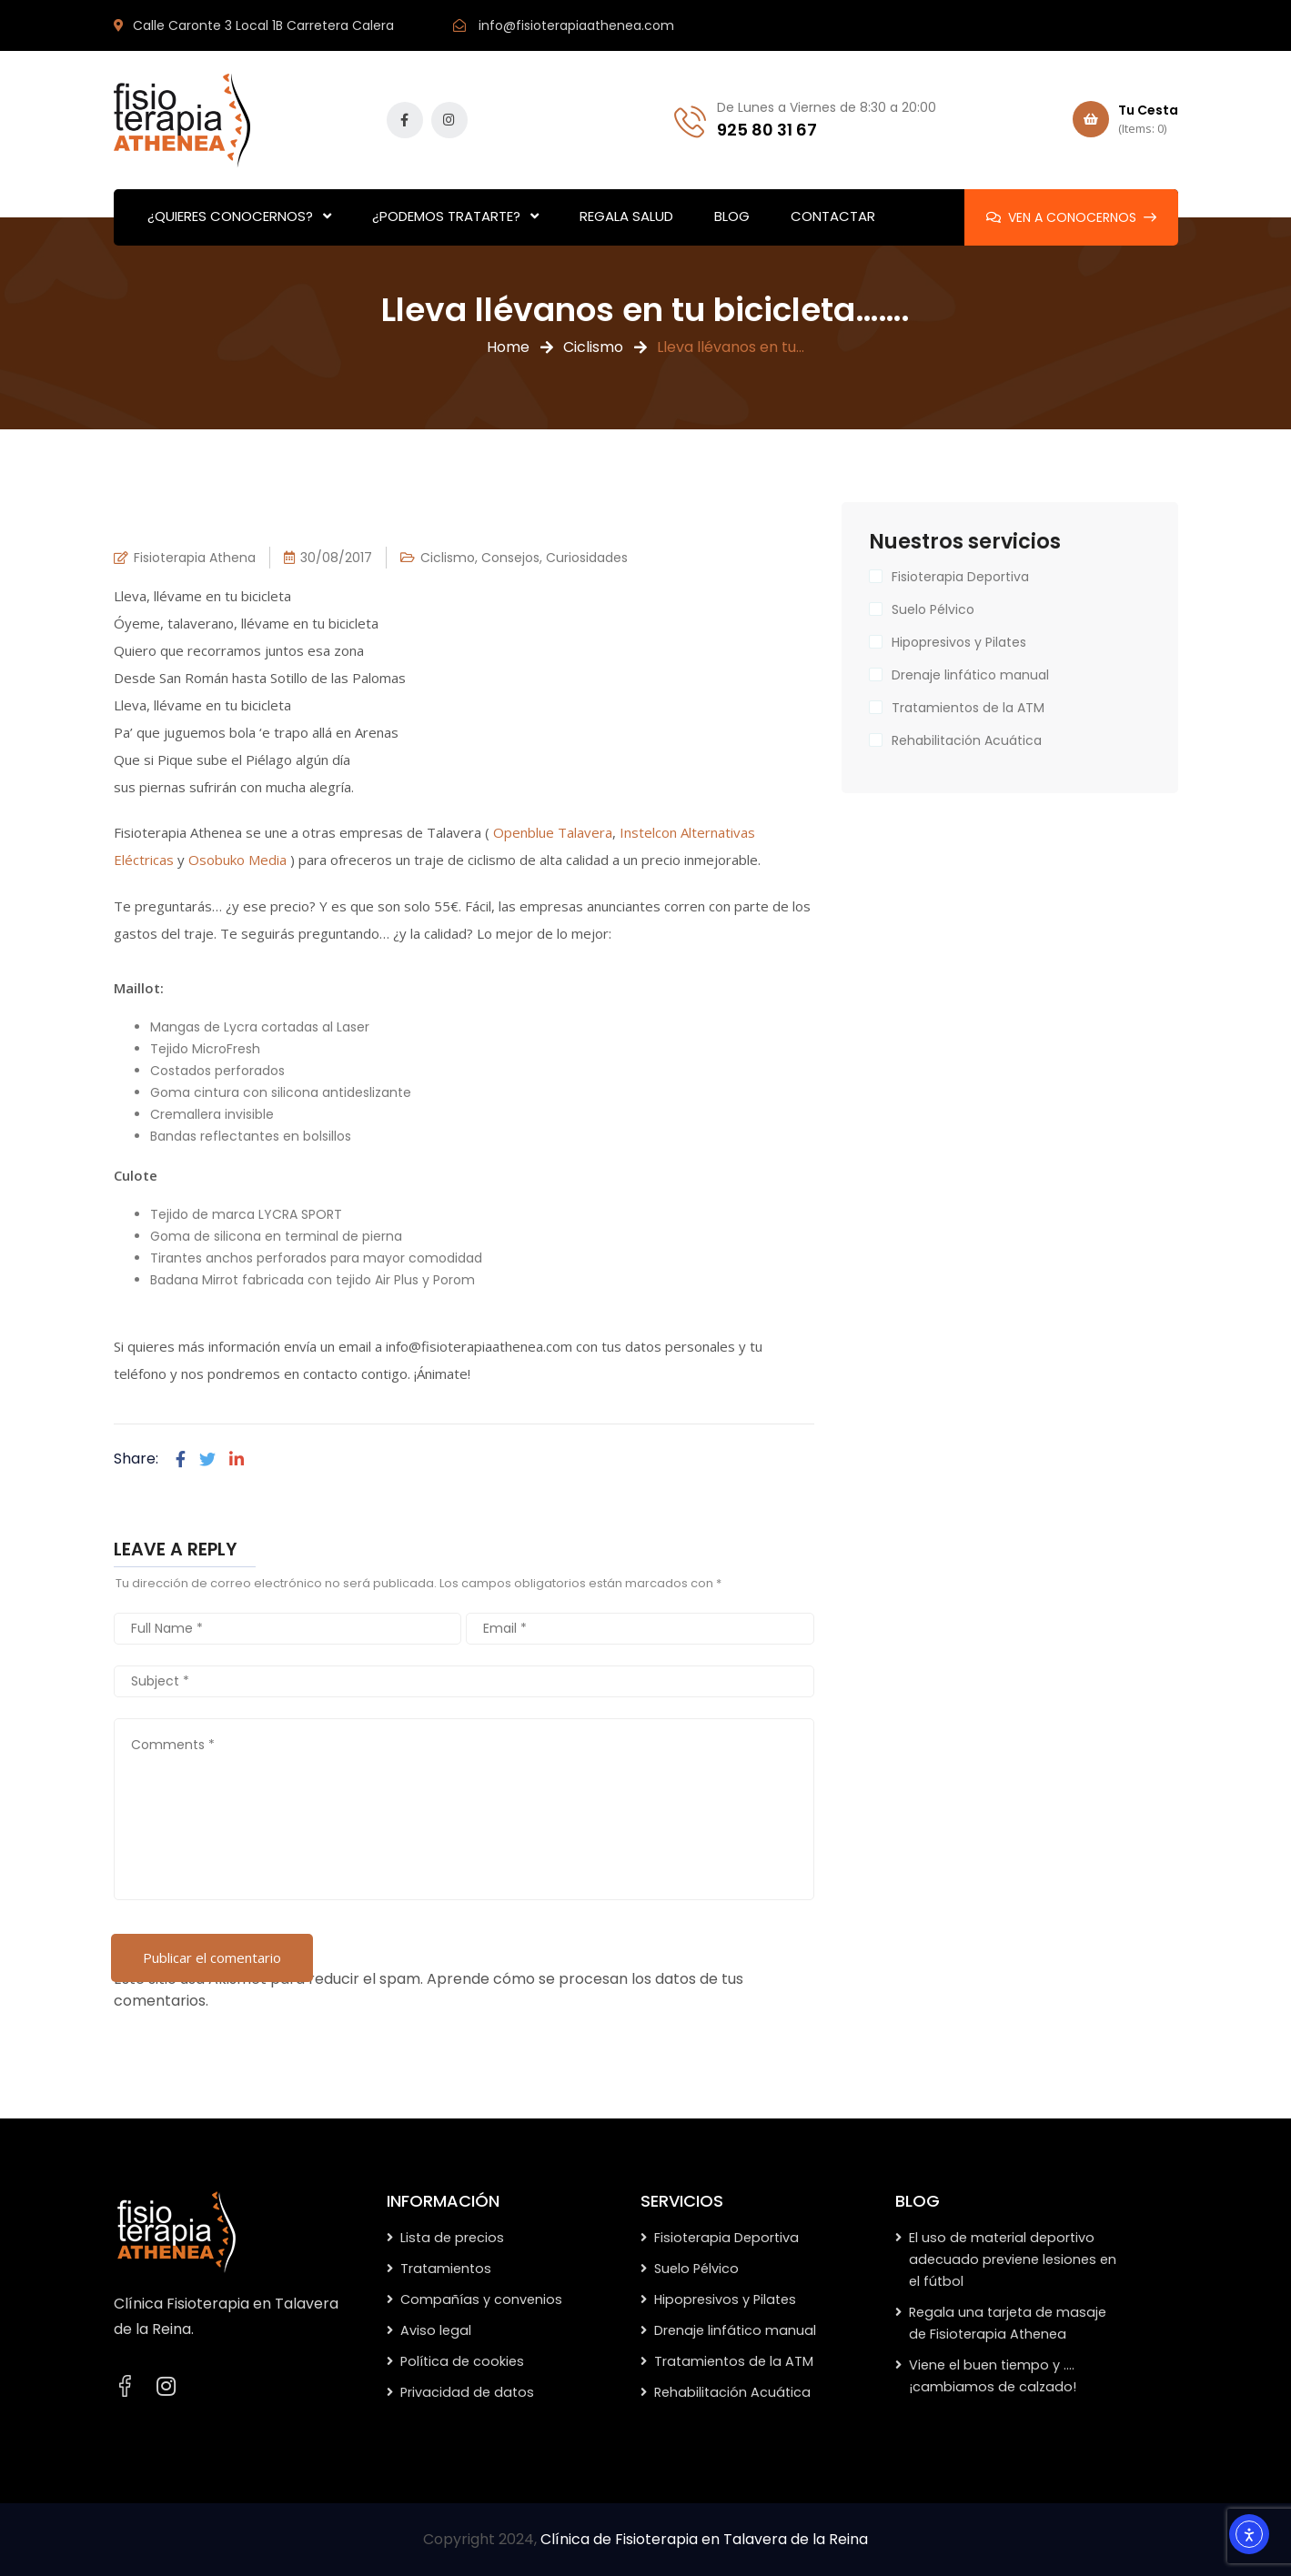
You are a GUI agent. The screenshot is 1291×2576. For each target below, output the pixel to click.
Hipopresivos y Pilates (959, 642)
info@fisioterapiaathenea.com (576, 25)
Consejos (510, 557)
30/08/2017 (336, 557)
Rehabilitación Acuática (967, 740)
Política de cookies (462, 2361)
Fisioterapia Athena (195, 557)
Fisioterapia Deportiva (960, 577)
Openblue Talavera (552, 832)
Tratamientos (445, 2268)
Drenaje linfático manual (970, 675)
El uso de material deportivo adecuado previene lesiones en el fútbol (1012, 2259)
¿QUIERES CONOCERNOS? (230, 216)
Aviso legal (435, 2330)
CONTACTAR (833, 216)
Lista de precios (452, 2238)
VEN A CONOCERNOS (1071, 217)
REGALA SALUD (626, 216)
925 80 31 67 (767, 129)
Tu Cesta (1125, 119)
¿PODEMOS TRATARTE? (446, 216)
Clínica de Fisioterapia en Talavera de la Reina (704, 2539)
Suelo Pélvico (933, 609)
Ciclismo (593, 347)
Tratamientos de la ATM (968, 708)
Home (508, 347)
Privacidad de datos (467, 2392)
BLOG (732, 216)
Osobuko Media (237, 859)
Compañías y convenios (481, 2299)
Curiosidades (587, 557)
